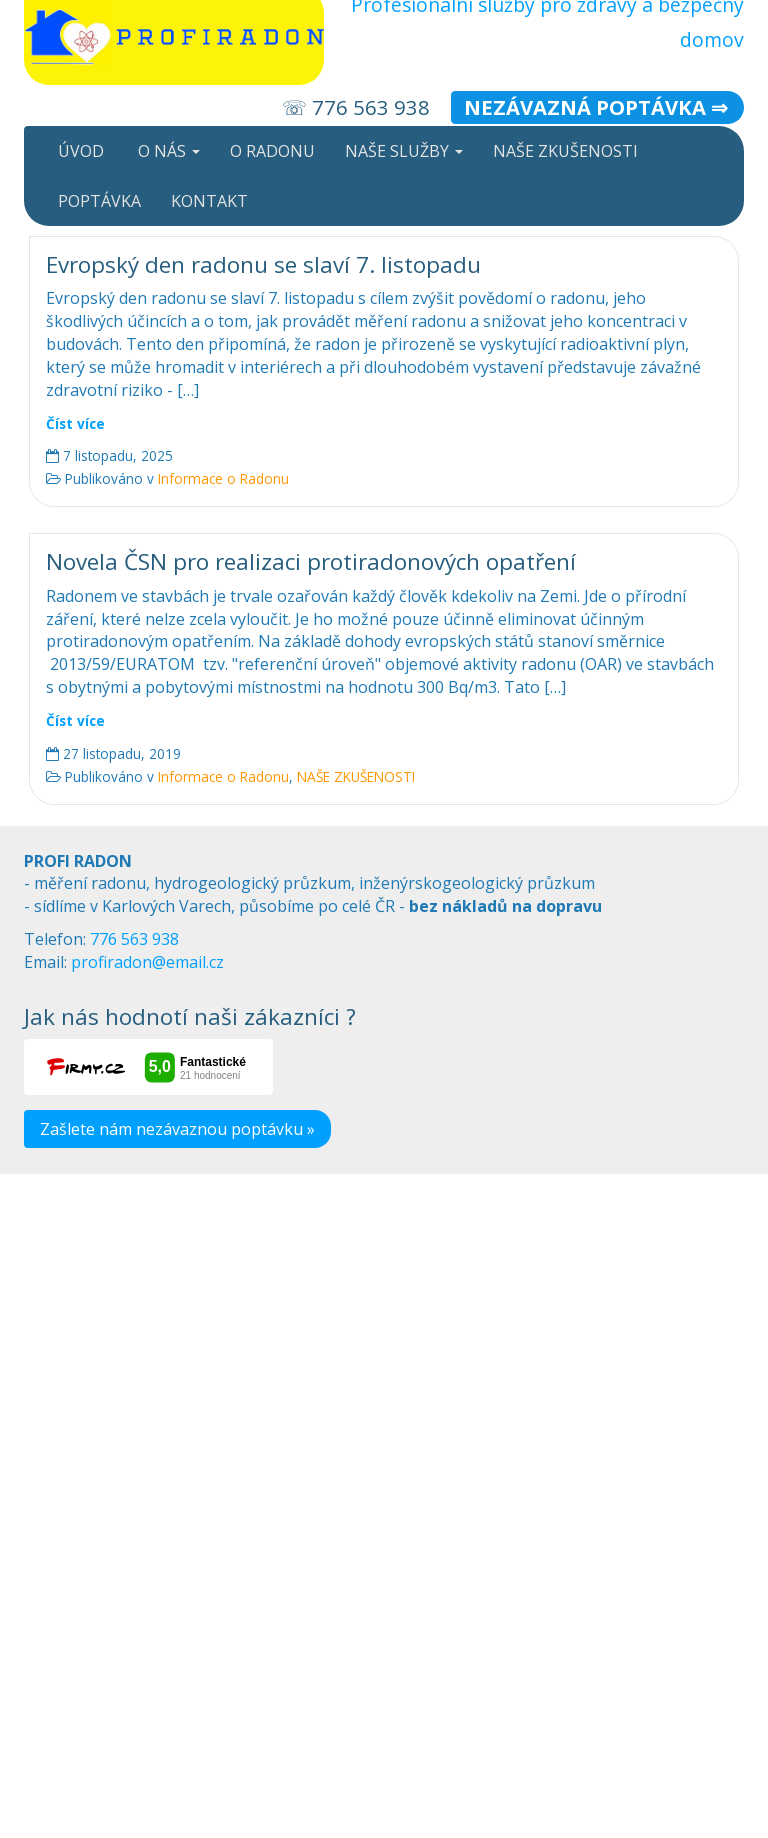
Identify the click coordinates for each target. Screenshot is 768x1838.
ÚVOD (79, 151)
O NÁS (167, 151)
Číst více (75, 423)
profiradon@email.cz (147, 962)
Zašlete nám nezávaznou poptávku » (177, 1129)
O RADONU (272, 151)
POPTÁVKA (97, 201)
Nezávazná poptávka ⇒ (596, 107)
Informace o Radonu (223, 478)
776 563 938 (134, 939)
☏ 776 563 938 (356, 107)
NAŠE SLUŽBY (404, 151)
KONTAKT (209, 201)
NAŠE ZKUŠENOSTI (565, 151)
